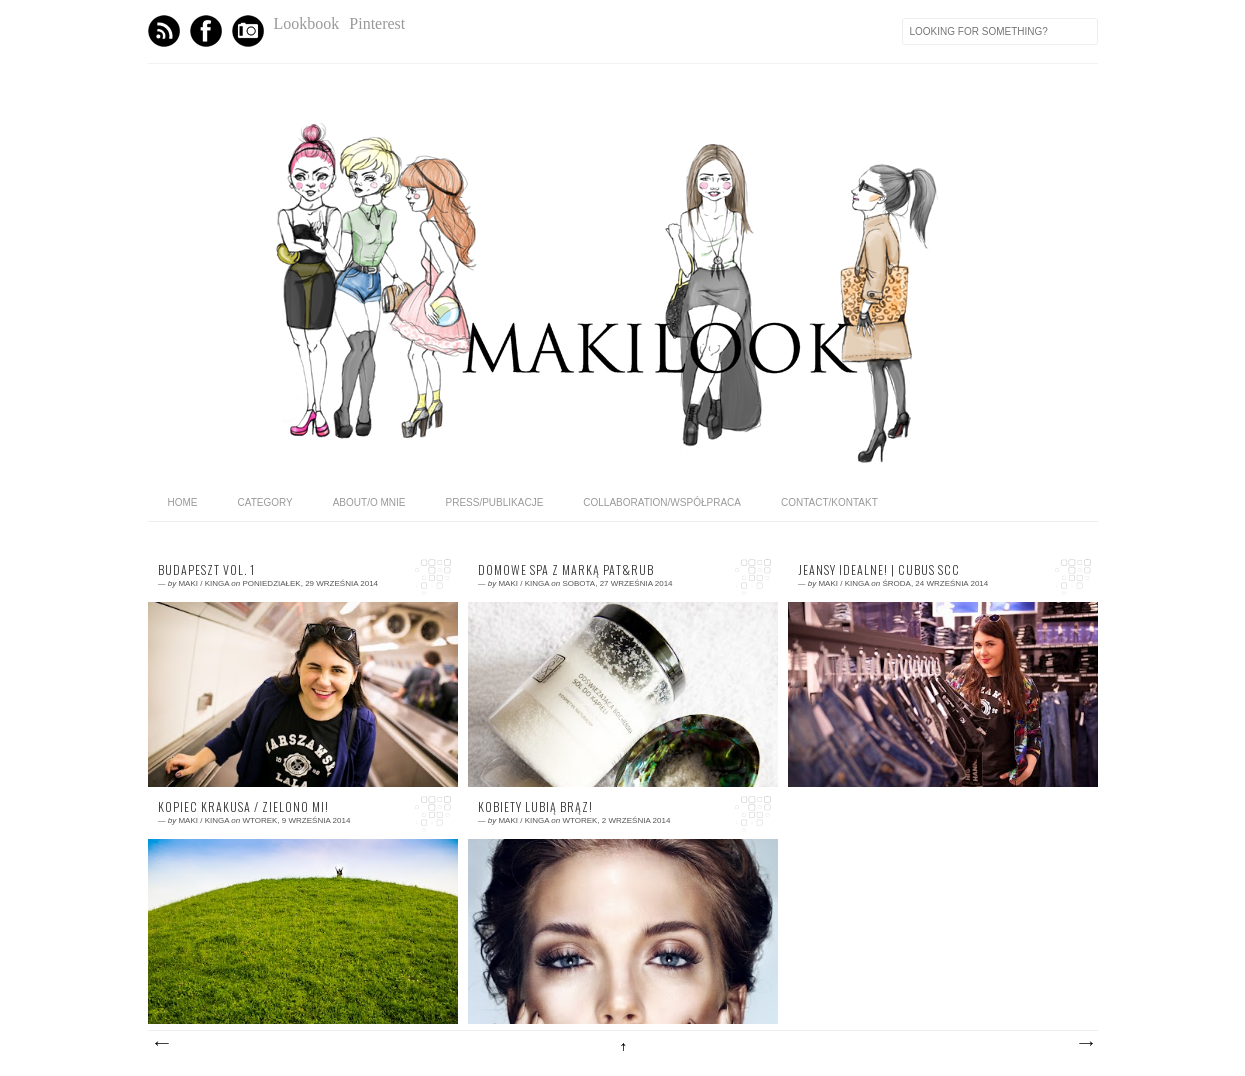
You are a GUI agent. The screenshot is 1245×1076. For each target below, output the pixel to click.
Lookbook (307, 23)
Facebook (206, 31)
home (183, 502)
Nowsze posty (161, 1044)
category (265, 502)
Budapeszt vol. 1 (206, 570)
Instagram (248, 31)
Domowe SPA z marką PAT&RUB (566, 570)
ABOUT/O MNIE (369, 502)
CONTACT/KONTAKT (829, 502)
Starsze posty (1085, 1044)
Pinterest (377, 23)
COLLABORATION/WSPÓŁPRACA (662, 502)
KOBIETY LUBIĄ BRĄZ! (535, 807)
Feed (164, 31)
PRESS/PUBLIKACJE (495, 502)
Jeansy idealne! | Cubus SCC (879, 570)
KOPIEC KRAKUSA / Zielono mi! (243, 807)
